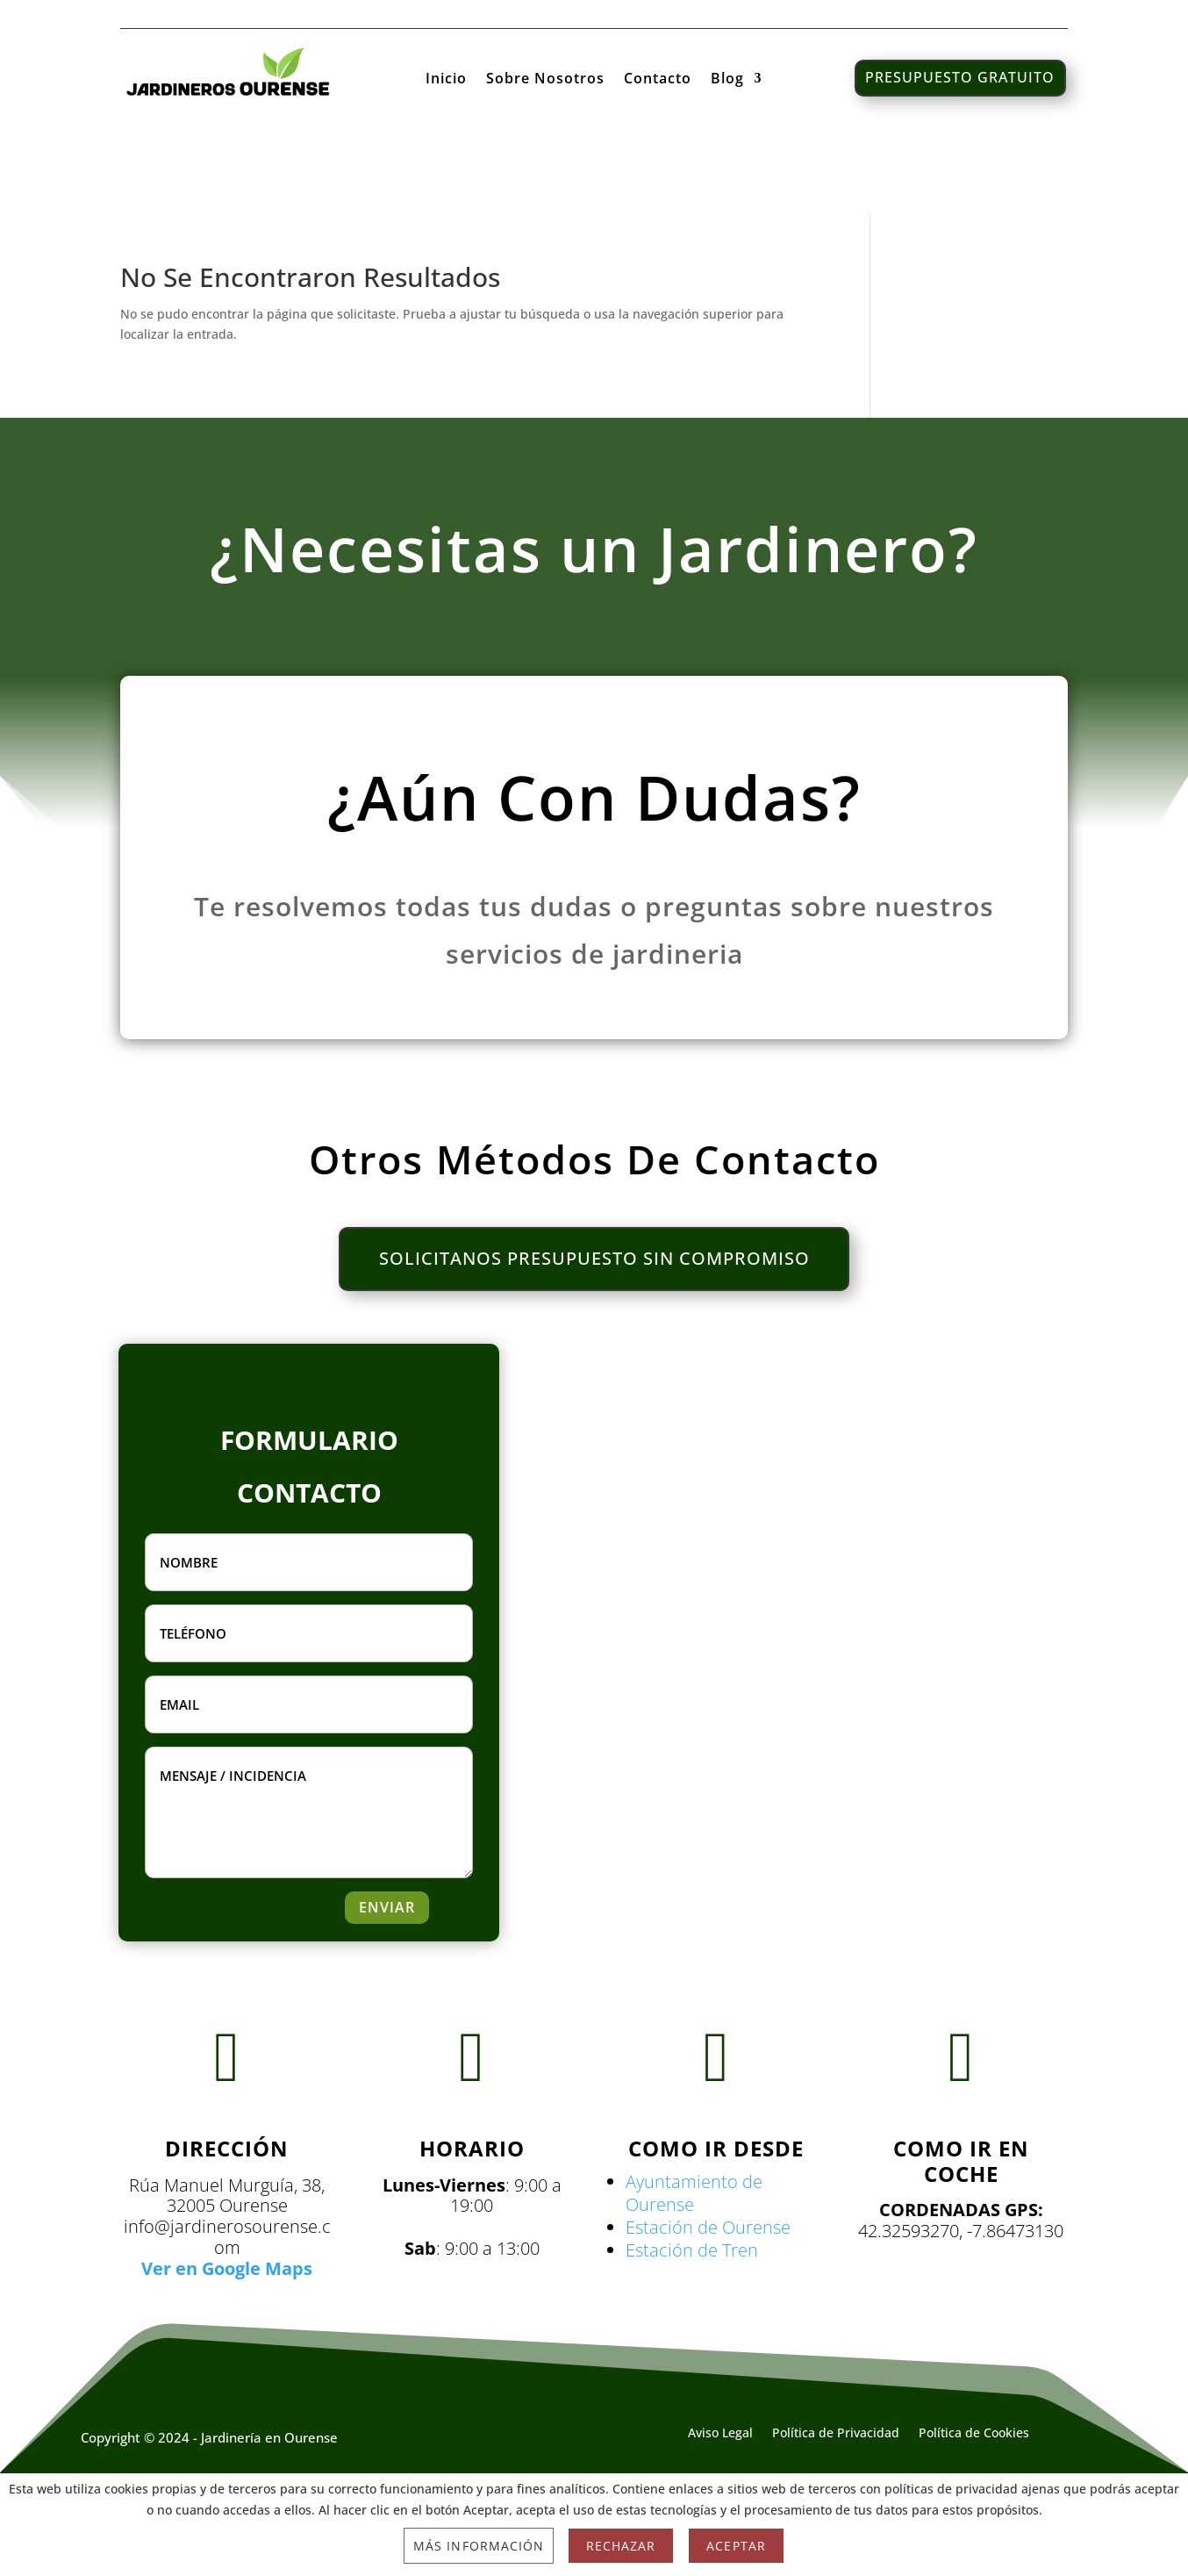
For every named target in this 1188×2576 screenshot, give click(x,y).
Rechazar (620, 2545)
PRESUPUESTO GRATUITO (960, 77)
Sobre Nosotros (545, 80)
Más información (478, 2545)
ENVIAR (387, 1907)
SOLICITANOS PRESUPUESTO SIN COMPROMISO (594, 1259)
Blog (727, 80)
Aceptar (735, 2545)
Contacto (657, 80)
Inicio (446, 80)
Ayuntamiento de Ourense (694, 2193)
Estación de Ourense (708, 2227)
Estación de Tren (692, 2250)
